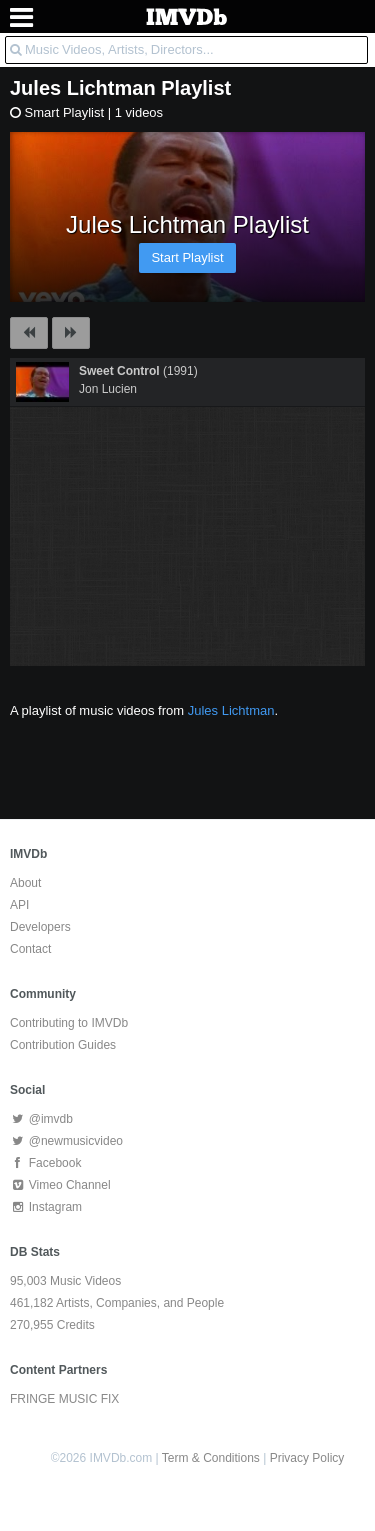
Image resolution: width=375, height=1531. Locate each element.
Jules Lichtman (83, 88)
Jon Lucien (108, 389)
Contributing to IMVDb (69, 1023)
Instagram (46, 1207)
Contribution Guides (63, 1045)
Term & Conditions (211, 1458)
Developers (40, 927)
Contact (30, 949)
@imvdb (41, 1119)
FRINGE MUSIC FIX (64, 1399)
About (25, 883)
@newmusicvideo (66, 1141)
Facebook (45, 1163)
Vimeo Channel (60, 1185)
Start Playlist (187, 257)
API (19, 905)
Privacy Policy (307, 1458)
